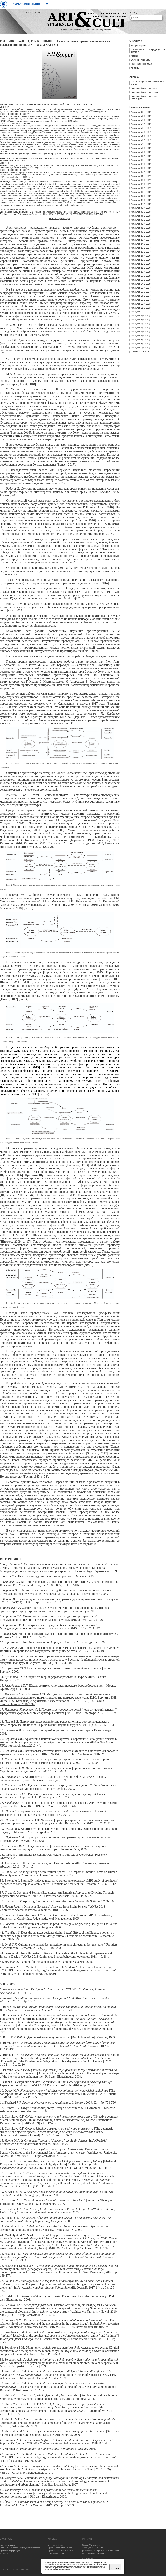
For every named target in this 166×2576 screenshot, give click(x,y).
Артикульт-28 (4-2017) (141, 240)
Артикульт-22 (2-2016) (141, 264)
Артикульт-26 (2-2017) (141, 248)
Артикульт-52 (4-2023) (141, 144)
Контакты (135, 68)
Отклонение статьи (56, 2553)
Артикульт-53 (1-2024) (141, 140)
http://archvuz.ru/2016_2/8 (88, 1754)
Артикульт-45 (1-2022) (141, 172)
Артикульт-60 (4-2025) (141, 112)
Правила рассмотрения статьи (61, 2548)
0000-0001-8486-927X (20, 114)
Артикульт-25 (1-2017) (141, 252)
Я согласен (115, 2567)
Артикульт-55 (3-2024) (141, 132)
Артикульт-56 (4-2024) (141, 128)
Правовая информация (141, 64)
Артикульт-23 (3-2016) (141, 260)
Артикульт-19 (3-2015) (141, 276)
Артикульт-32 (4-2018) (141, 224)
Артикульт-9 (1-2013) (140, 316)
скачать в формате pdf (59, 218)
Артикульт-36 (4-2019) (141, 208)
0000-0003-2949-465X (20, 123)
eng (135, 12)
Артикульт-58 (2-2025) (141, 120)
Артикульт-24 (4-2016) (141, 256)
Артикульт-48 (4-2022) (141, 160)
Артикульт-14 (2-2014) (141, 296)
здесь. (47, 2566)
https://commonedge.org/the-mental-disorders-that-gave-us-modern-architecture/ (66, 2457)
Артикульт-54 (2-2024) (141, 136)
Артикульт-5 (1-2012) (140, 332)
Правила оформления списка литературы (144, 97)
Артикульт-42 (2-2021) (141, 184)
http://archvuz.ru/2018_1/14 (17, 1704)
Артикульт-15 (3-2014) (141, 292)
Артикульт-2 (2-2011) (140, 344)
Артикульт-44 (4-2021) (141, 176)
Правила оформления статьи (144, 88)
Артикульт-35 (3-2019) (141, 212)
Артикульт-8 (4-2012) (140, 320)
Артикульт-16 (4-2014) (141, 288)
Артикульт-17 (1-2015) (141, 284)
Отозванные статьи (140, 352)
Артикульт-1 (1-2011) (140, 348)
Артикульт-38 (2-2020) (141, 200)
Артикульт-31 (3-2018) (141, 228)
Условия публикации (56, 2545)
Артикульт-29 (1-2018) (141, 236)
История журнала (139, 45)
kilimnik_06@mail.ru (69, 121)
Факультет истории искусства (26, 4)
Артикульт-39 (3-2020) (141, 196)
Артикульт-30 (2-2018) (141, 232)
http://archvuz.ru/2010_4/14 (25, 1745)
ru (131, 12)
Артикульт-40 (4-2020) (141, 192)
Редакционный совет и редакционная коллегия (148, 50)
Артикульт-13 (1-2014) (141, 300)
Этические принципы (140, 60)
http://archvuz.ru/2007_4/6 (59, 1806)
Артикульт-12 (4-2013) (141, 304)
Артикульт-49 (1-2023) (141, 156)
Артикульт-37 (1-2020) (141, 204)
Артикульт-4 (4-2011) (140, 336)
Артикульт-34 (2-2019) (141, 216)
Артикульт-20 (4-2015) (141, 272)
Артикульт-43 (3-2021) (141, 180)
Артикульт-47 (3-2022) (141, 164)
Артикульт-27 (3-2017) (141, 244)
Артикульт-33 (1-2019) (141, 220)
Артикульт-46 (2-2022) (141, 168)
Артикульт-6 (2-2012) (140, 328)
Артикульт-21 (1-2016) (141, 268)
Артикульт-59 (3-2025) (141, 116)
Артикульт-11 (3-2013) (141, 308)
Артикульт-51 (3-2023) (141, 148)
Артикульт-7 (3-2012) (140, 324)
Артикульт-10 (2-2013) (141, 312)
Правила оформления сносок (144, 92)
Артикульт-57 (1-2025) (141, 124)
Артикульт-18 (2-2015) (141, 280)
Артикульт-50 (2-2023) (141, 152)
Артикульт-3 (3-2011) (140, 340)
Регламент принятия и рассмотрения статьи (148, 83)
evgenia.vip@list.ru (97, 112)
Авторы (134, 56)
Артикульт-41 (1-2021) (141, 188)
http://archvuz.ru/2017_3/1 (50, 1602)
